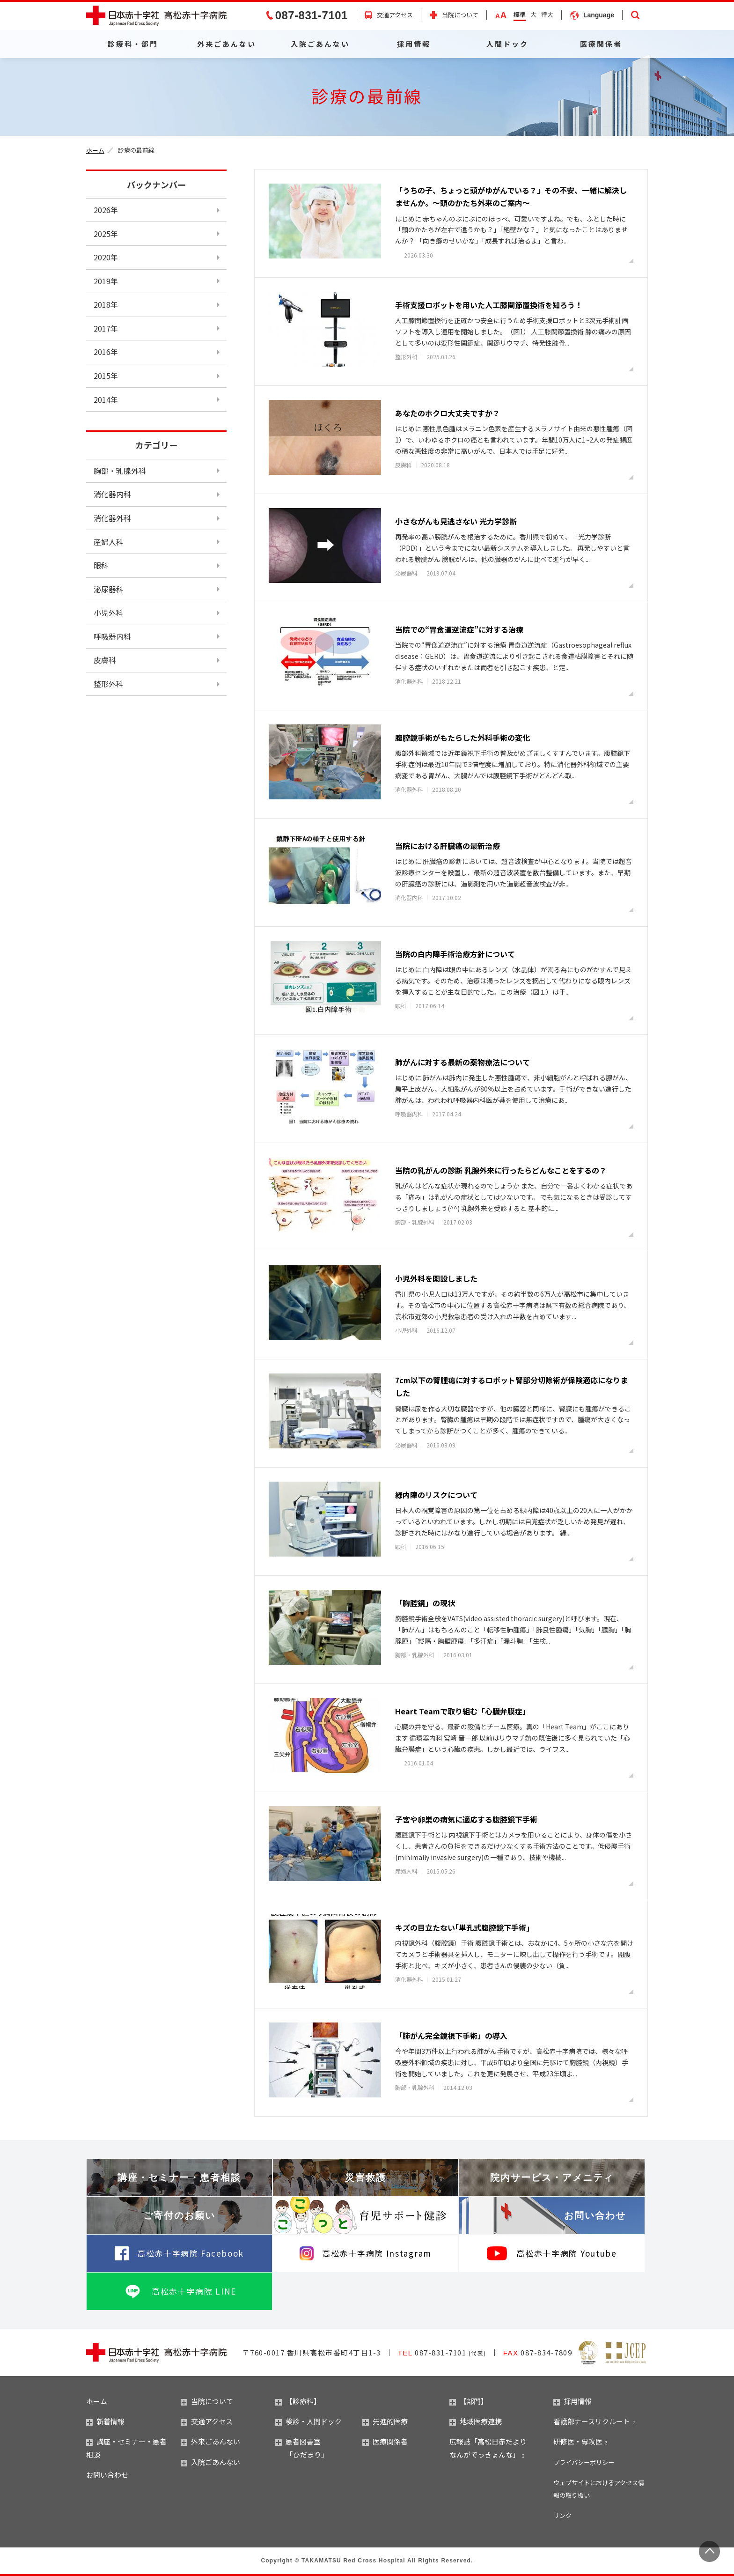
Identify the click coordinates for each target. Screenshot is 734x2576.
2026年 (106, 209)
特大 (547, 14)
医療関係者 (601, 44)
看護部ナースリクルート (591, 2421)
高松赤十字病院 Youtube (566, 2253)
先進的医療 (385, 2421)
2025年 (106, 233)
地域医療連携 (475, 2421)
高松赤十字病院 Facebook (190, 2253)
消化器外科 (112, 518)
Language (598, 15)
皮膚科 (105, 659)
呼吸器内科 (112, 636)
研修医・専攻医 (577, 2441)
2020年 (106, 257)
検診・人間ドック (308, 2421)
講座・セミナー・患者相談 (179, 2177)
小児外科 (109, 612)
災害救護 (365, 2177)
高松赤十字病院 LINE (194, 2291)
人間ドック (507, 44)
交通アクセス (395, 15)
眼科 (101, 565)
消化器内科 (112, 494)
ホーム (95, 150)
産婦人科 (109, 541)
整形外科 (109, 683)
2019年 (106, 281)
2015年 (106, 375)
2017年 (106, 328)
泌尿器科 (109, 589)
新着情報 (105, 2421)
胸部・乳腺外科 (120, 470)
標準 (520, 14)
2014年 (106, 399)
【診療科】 (298, 2401)
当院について (460, 15)
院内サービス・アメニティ (552, 2177)
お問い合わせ (595, 2215)
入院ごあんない (320, 44)
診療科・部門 (133, 44)
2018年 (106, 304)
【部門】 (468, 2401)
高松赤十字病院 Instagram (377, 2253)
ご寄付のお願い (179, 2215)
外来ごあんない (226, 44)
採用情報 (414, 44)
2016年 (106, 351)
